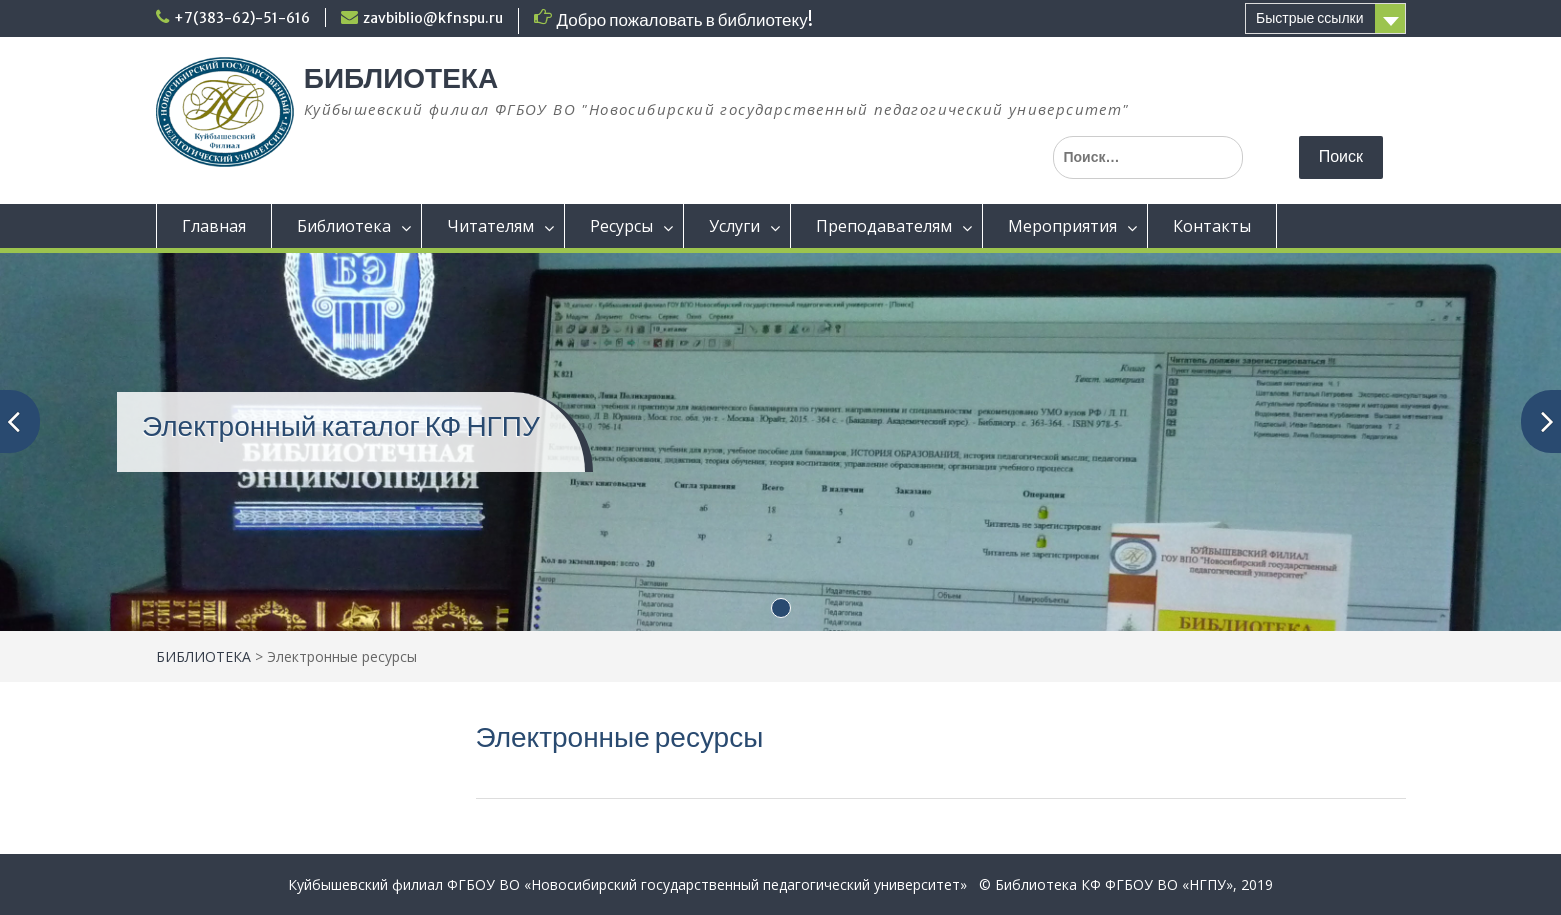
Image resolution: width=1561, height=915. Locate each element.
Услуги (734, 226)
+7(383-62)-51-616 (242, 18)
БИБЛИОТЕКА (401, 78)
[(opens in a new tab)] (780, 439)
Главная (214, 226)
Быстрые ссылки (1309, 18)
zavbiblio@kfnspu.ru (433, 18)
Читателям (490, 226)
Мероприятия (1062, 226)
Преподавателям (884, 226)
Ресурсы (621, 226)
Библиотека (344, 226)
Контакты (1212, 226)
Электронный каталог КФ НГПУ (341, 426)
